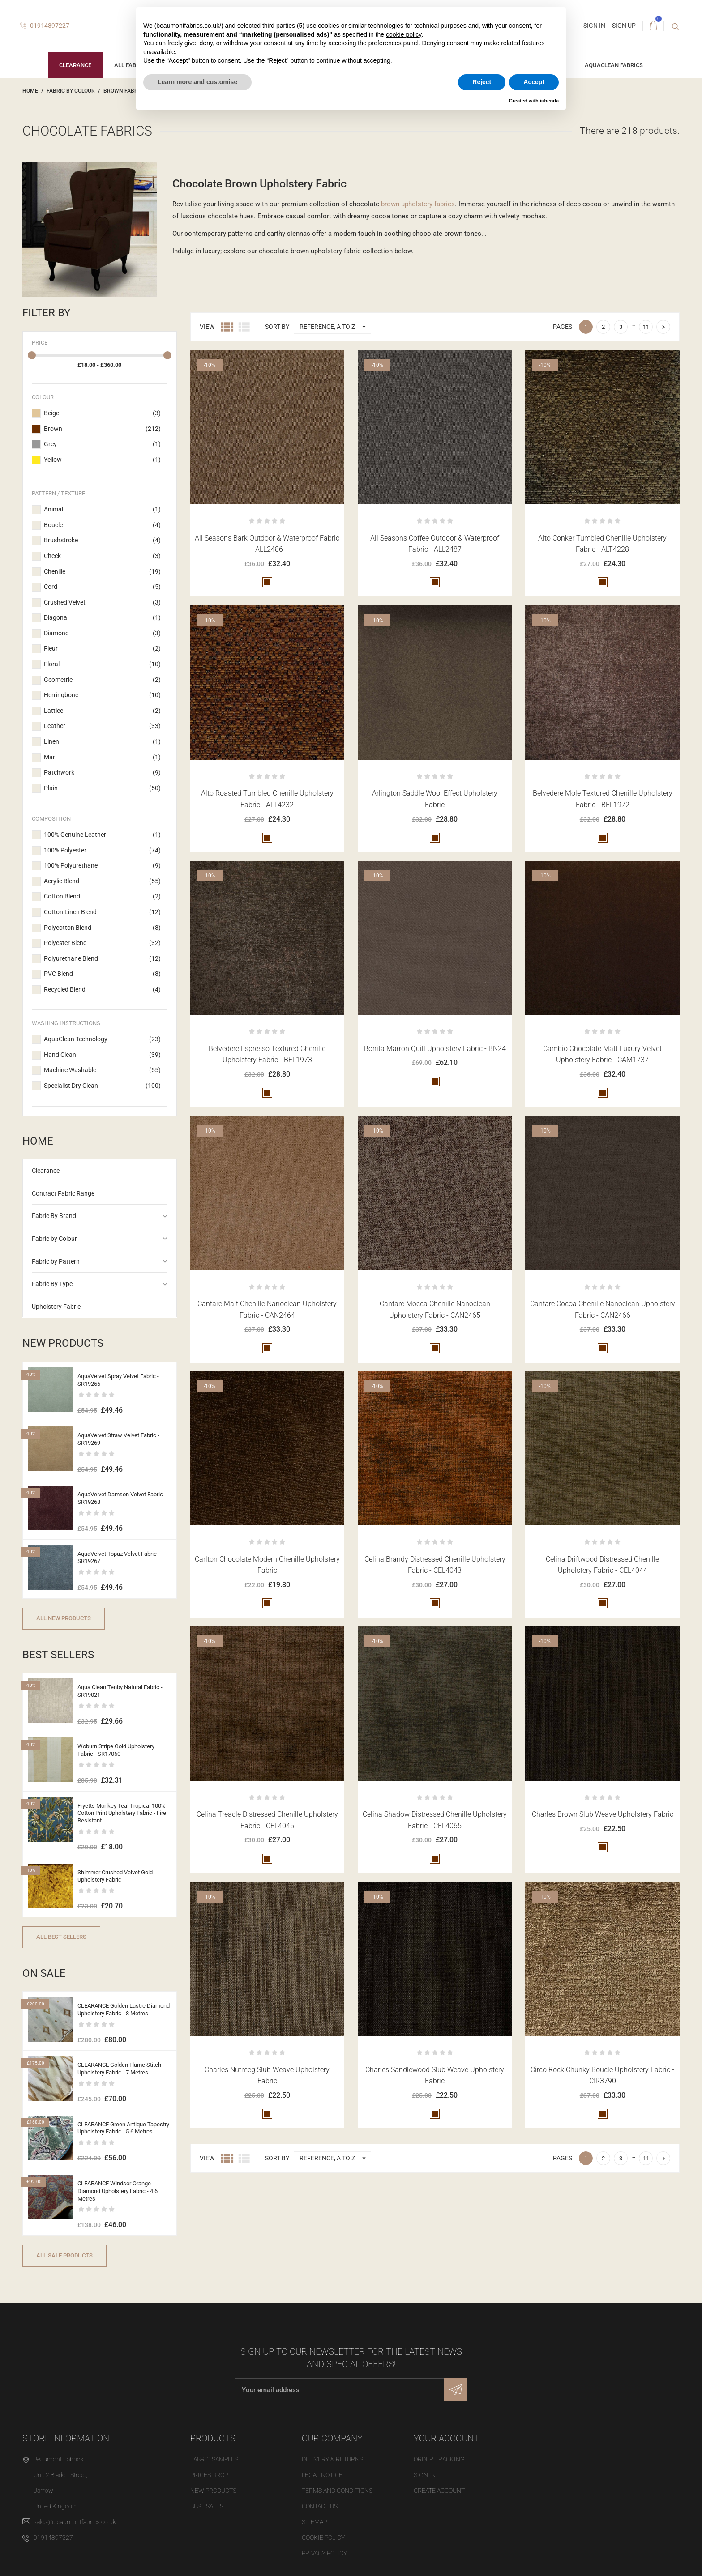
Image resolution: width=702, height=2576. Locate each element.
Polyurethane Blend (102, 958)
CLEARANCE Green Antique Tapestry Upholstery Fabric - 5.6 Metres (123, 2128)
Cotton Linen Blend (102, 912)
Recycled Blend (102, 989)
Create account (439, 2490)
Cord (102, 587)
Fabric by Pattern (56, 1261)
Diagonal (102, 617)
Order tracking (439, 2459)
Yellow (102, 460)
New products (213, 2490)
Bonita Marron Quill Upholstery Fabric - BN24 (435, 1048)
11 (646, 327)
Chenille (102, 571)
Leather (102, 726)
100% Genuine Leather (102, 834)
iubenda (549, 100)
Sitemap (314, 2521)
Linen (102, 741)
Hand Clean (102, 1055)
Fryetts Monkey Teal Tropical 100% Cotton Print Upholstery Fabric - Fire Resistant (121, 1813)
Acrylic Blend (102, 881)
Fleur (102, 648)
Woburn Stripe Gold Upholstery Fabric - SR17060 (115, 1750)
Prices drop (209, 2474)
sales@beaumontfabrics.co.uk (75, 2521)
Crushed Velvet (102, 602)
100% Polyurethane (102, 865)
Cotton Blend (102, 896)
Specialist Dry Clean (102, 1085)
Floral (102, 664)
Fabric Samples (214, 2459)
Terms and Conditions (337, 2490)
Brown (102, 429)
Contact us (320, 2506)
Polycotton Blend (102, 928)
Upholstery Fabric (56, 1306)
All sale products (64, 2255)
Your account (446, 2438)
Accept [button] (533, 81)
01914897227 (44, 25)
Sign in (425, 2474)
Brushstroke (102, 540)
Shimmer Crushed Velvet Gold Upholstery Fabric (115, 1876)
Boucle (102, 525)
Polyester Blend (102, 943)
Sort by (277, 326)
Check (102, 556)
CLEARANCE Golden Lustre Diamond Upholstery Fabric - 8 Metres (123, 2009)
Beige (102, 413)
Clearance (75, 65)
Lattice (102, 711)
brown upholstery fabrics (418, 204)
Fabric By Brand (54, 1215)
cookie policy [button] (403, 34)
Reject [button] (481, 81)
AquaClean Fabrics (614, 65)
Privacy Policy (324, 2553)
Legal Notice (322, 2474)
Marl (102, 757)
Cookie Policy (323, 2537)
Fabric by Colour (54, 1238)
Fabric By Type (52, 1283)
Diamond (102, 633)
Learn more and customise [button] (197, 81)
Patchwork (102, 772)
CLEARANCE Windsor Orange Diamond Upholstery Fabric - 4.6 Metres (117, 2191)
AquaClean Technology (102, 1039)
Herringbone (102, 695)
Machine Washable (102, 1070)
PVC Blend (102, 974)
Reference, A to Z (335, 326)
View (207, 326)
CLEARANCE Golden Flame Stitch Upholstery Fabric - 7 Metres (119, 2068)
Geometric (102, 680)
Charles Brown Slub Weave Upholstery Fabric (602, 1814)
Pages (562, 326)
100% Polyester (102, 850)
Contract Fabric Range (63, 1193)
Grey (102, 444)
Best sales (206, 2506)
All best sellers (61, 1936)
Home (37, 1141)
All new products (63, 1618)
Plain (102, 788)
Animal (102, 509)
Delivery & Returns (332, 2459)
